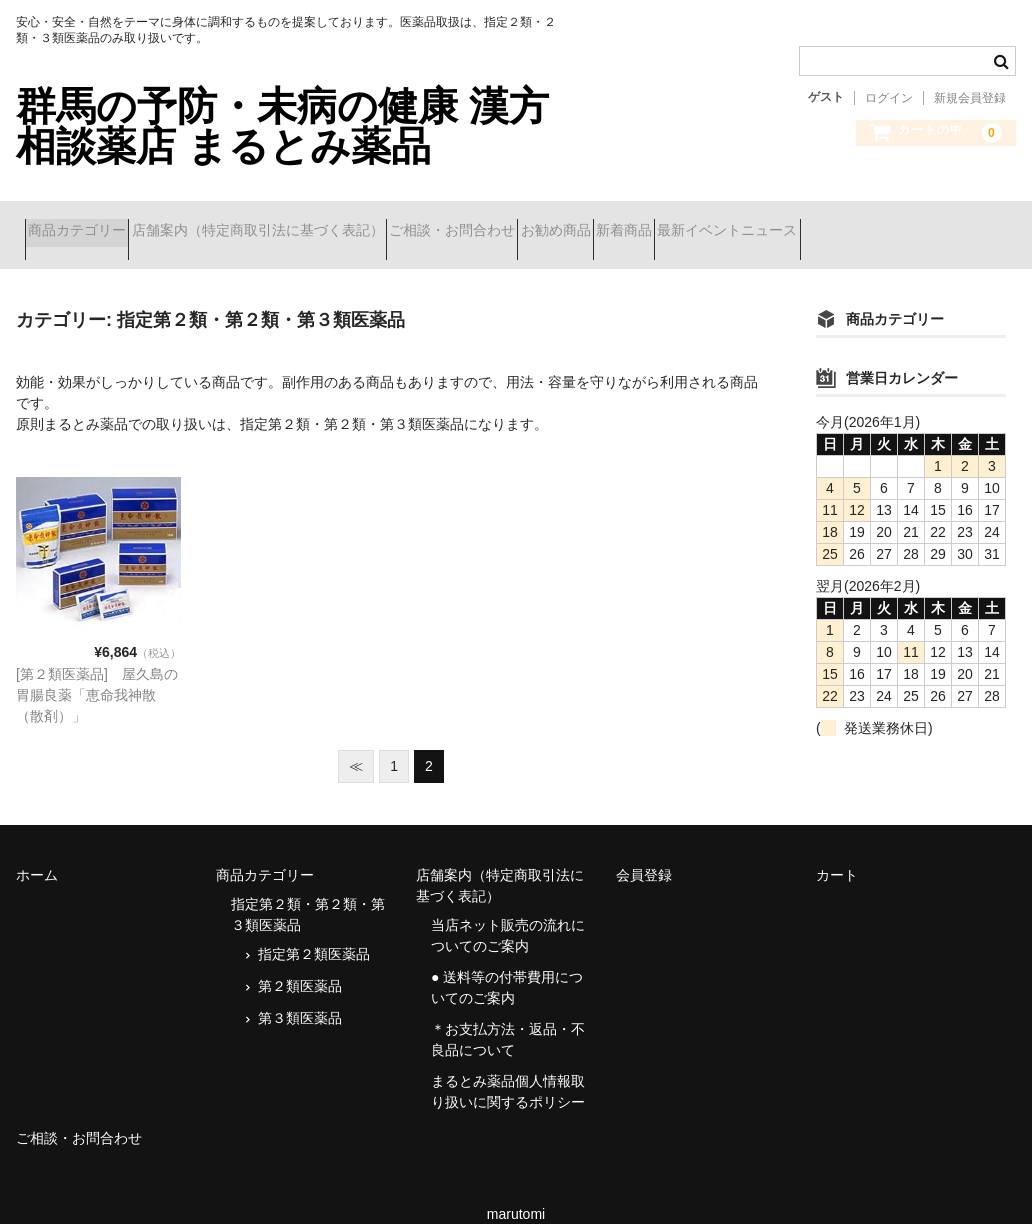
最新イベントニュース (914, 222)
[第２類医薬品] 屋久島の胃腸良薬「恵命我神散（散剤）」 (97, 670)
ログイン (889, 98)
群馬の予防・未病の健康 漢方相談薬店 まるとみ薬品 (282, 126)
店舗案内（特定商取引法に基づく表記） (302, 222)
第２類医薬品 (300, 961)
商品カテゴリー (86, 222)
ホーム (37, 850)
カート (837, 850)
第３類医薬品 (300, 993)
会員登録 (644, 850)
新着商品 (775, 222)
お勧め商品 (671, 222)
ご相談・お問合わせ (532, 222)
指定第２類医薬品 (314, 929)
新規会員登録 (970, 98)
